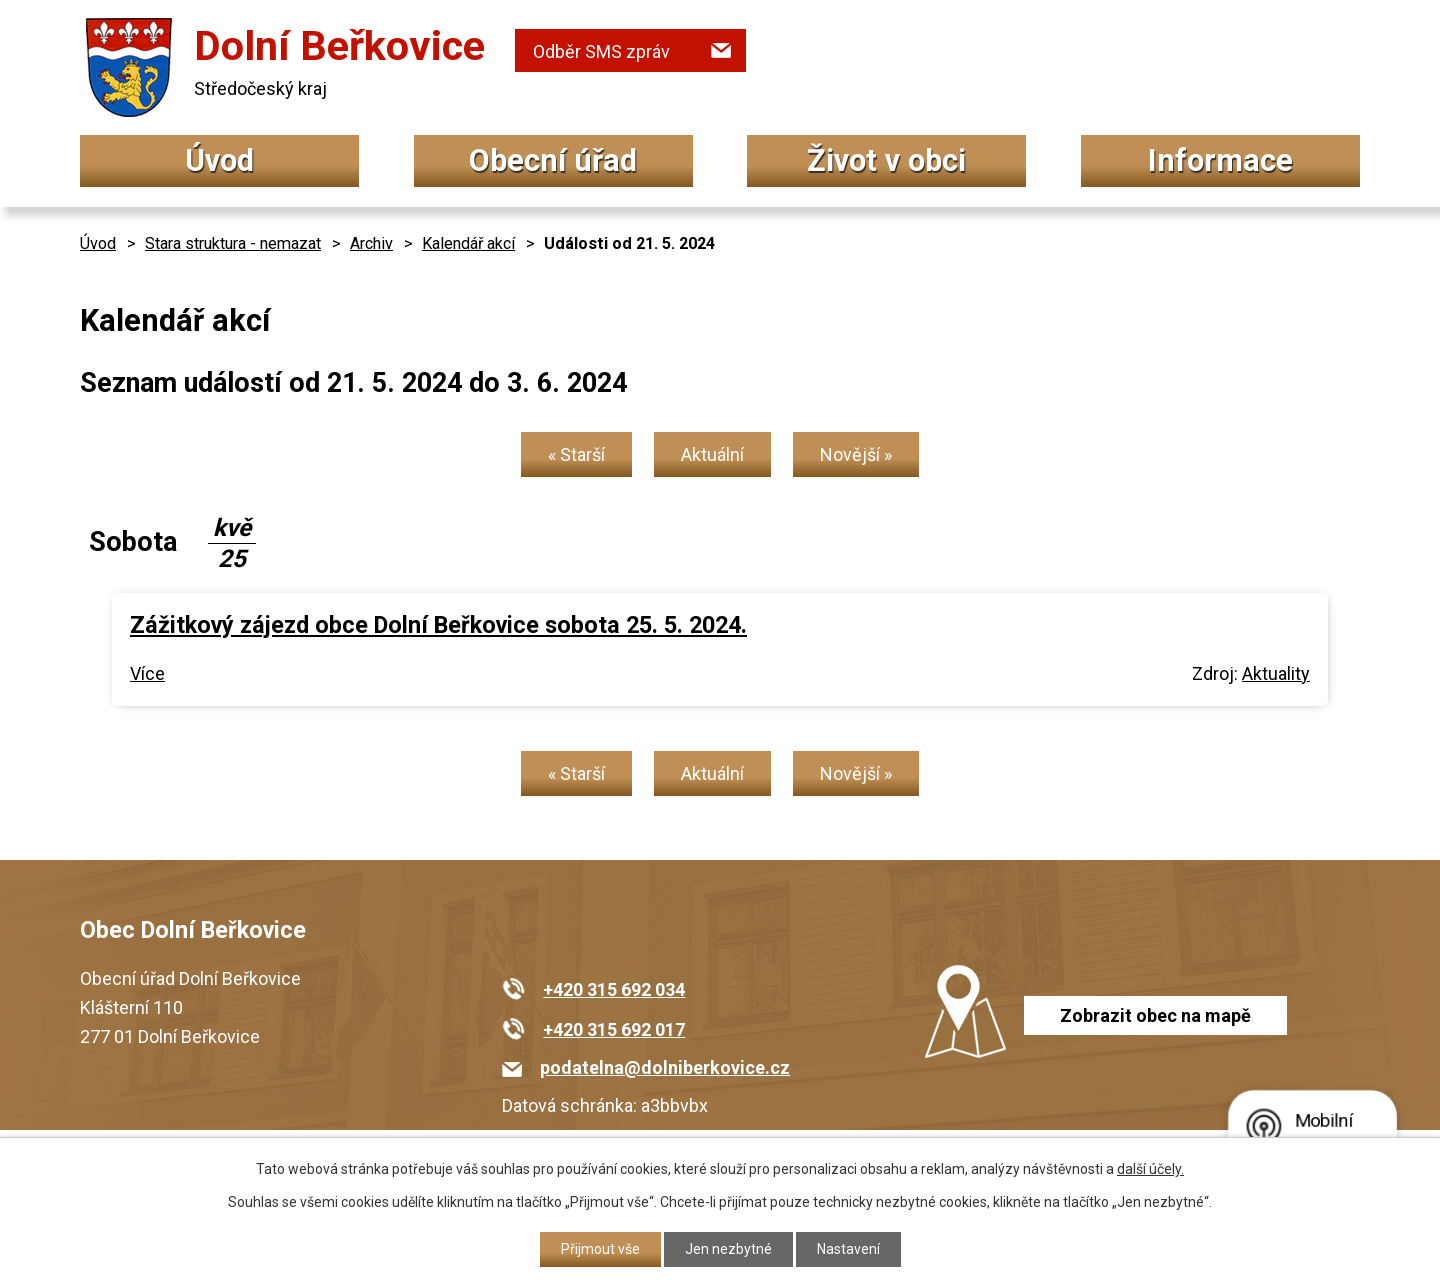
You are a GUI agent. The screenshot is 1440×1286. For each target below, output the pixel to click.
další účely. (1150, 1169)
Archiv (371, 243)
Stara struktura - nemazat (233, 243)
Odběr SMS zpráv (601, 51)
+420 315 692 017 (614, 1029)
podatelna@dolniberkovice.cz (665, 1067)
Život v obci (886, 160)
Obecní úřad (553, 160)
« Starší (576, 454)
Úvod (219, 160)
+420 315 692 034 (614, 989)
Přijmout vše (600, 1249)
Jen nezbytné (728, 1249)
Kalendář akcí (468, 243)
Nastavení (848, 1249)
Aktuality (1276, 673)
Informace (1220, 160)
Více (147, 673)
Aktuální (712, 454)
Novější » (856, 454)
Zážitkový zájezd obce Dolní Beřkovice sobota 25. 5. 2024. (438, 625)
